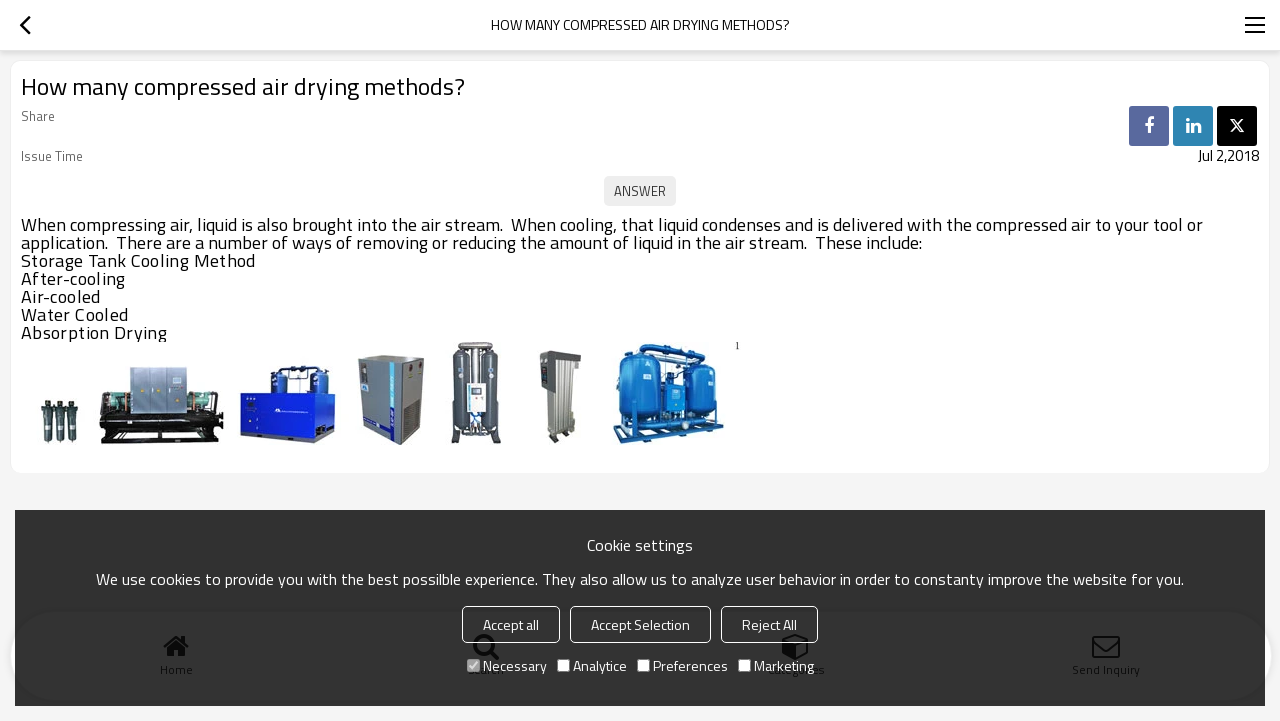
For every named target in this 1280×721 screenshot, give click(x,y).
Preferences (682, 665)
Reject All (769, 624)
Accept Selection (640, 624)
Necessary (507, 665)
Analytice (592, 665)
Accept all (511, 624)
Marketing (776, 665)
